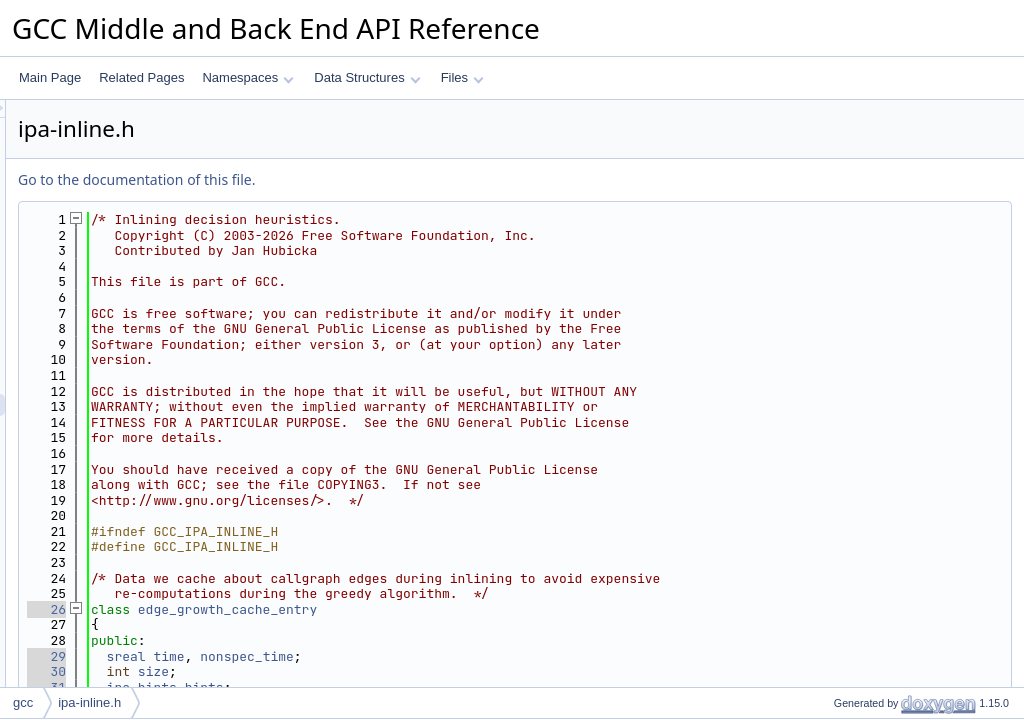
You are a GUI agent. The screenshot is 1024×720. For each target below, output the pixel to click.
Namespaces (247, 77)
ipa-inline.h (89, 702)
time (418, 656)
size (403, 671)
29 (296, 656)
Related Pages (141, 77)
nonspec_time (497, 656)
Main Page (50, 77)
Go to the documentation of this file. (386, 179)
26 (296, 609)
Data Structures (367, 77)
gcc (23, 702)
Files (462, 77)
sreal (376, 656)
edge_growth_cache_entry (477, 609)
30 (296, 671)
